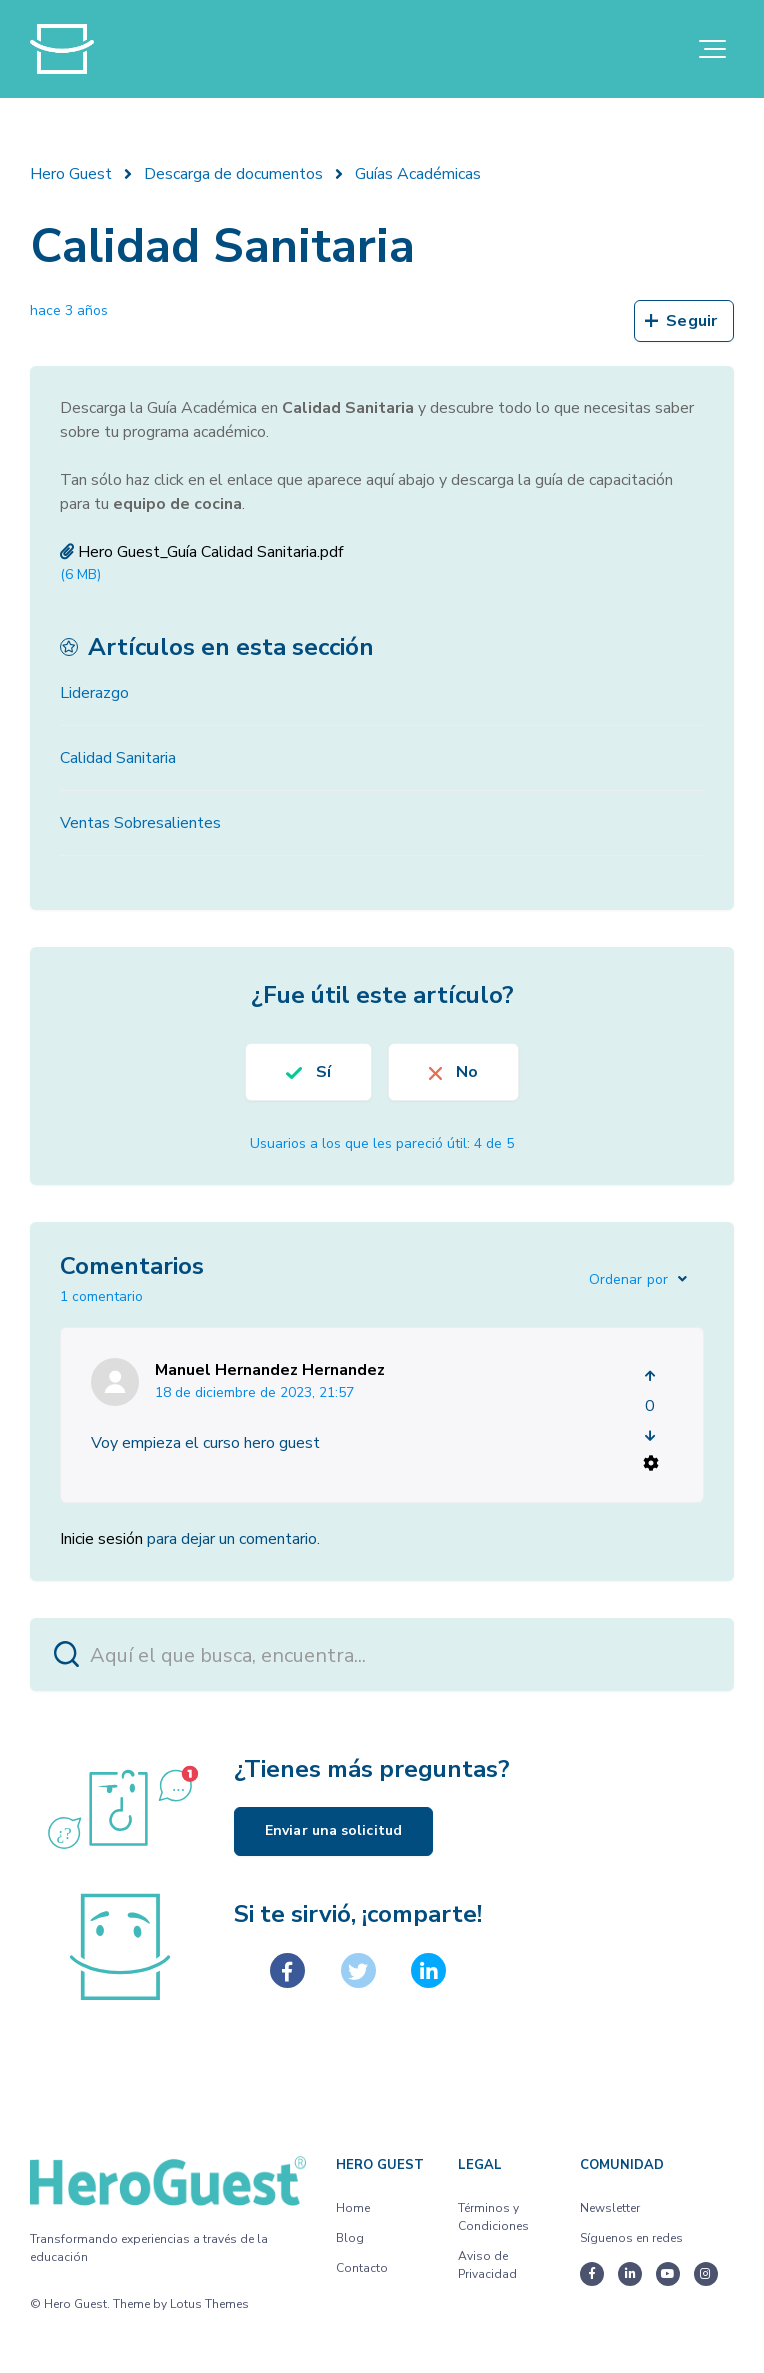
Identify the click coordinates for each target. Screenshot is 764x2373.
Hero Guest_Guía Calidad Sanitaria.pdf (210, 552)
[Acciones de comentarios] (650, 1463)
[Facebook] (287, 1970)
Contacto (362, 2268)
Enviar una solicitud (333, 1830)
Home (353, 2208)
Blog (350, 2238)
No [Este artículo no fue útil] (467, 1072)
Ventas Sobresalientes (140, 823)
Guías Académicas (418, 174)
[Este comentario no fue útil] (650, 1436)
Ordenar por (628, 1279)
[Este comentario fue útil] (650, 1376)
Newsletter (610, 2208)
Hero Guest (71, 174)
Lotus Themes (209, 2304)
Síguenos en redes (631, 2238)
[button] (712, 49)
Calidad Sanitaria (118, 758)
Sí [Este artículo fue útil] (323, 1072)
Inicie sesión (101, 1539)
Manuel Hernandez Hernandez (270, 1370)
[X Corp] (358, 1970)
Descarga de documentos (233, 174)
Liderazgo (94, 693)
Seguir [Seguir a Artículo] (691, 321)
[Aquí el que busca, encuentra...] (382, 1654)
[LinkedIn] (428, 1970)
